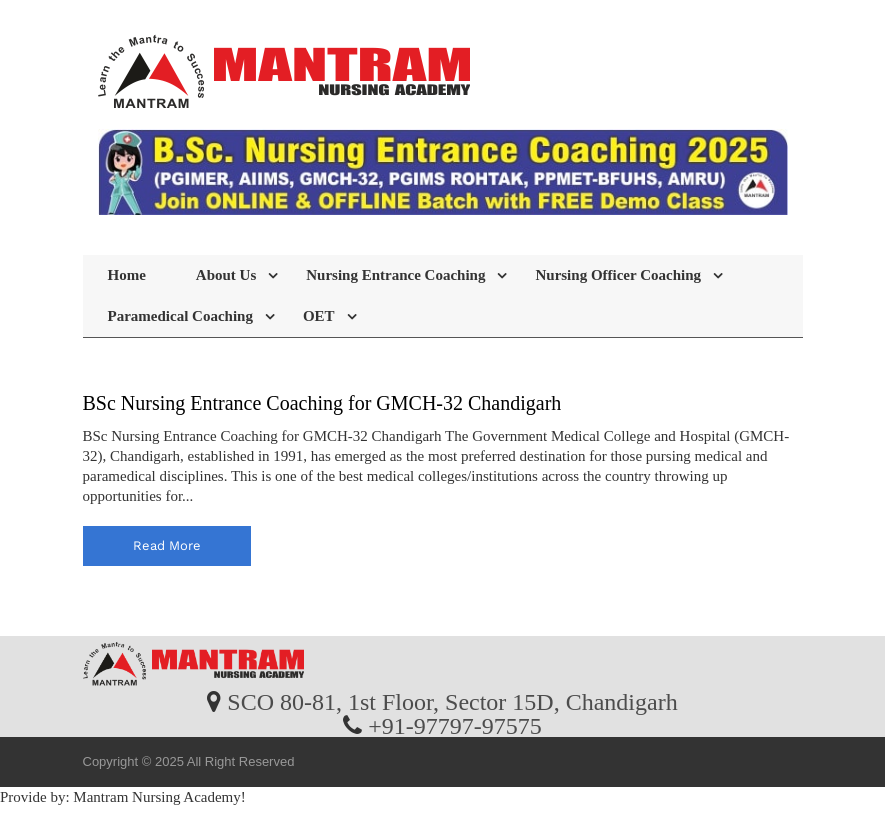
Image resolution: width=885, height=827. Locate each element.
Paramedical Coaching (180, 316)
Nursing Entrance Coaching (395, 275)
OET (319, 316)
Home (127, 275)
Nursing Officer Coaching (618, 275)
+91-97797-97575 (455, 725)
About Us (226, 275)
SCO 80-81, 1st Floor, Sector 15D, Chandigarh (452, 701)
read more (167, 545)
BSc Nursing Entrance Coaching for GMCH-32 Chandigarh (322, 403)
